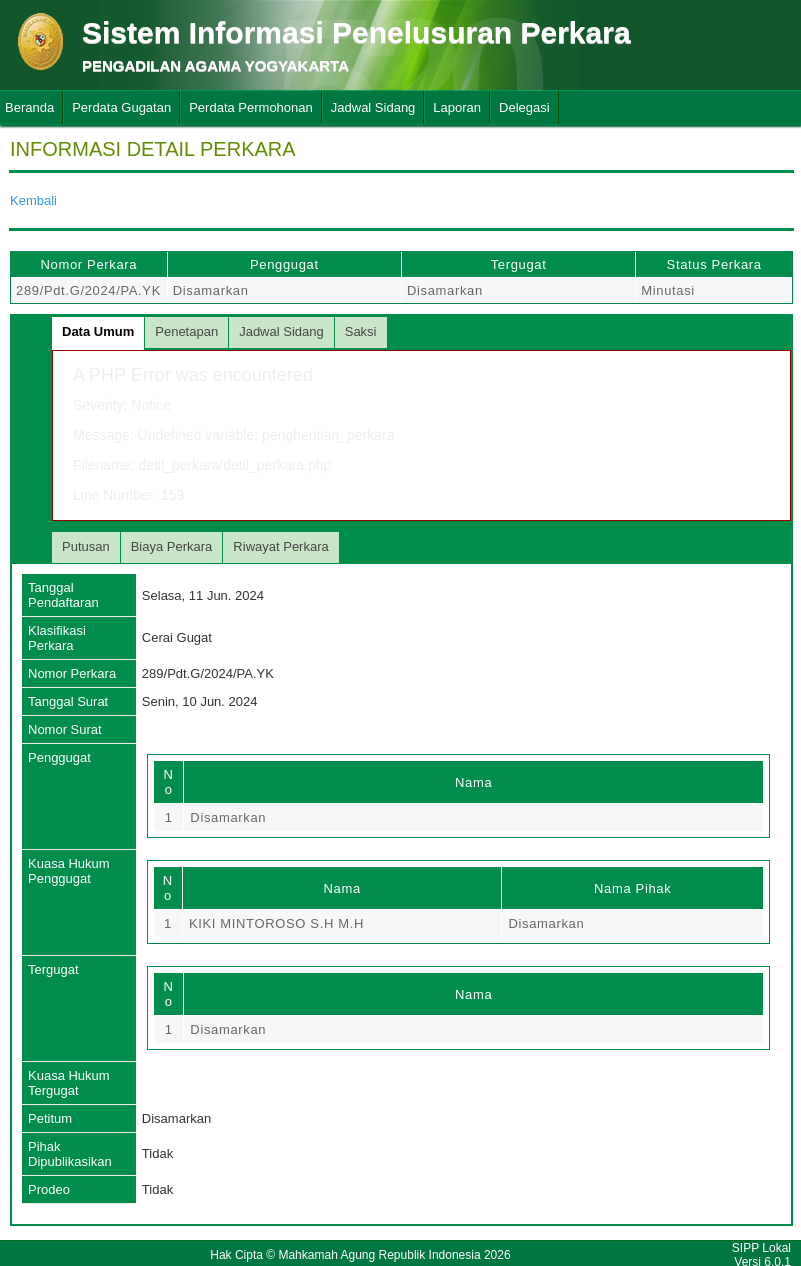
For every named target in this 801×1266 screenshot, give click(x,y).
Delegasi (524, 107)
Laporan (457, 107)
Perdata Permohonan (251, 107)
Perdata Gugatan (121, 107)
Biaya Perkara (172, 546)
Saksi (361, 331)
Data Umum (98, 331)
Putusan (86, 546)
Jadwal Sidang (373, 107)
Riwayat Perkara (280, 546)
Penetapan (186, 331)
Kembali (33, 200)
